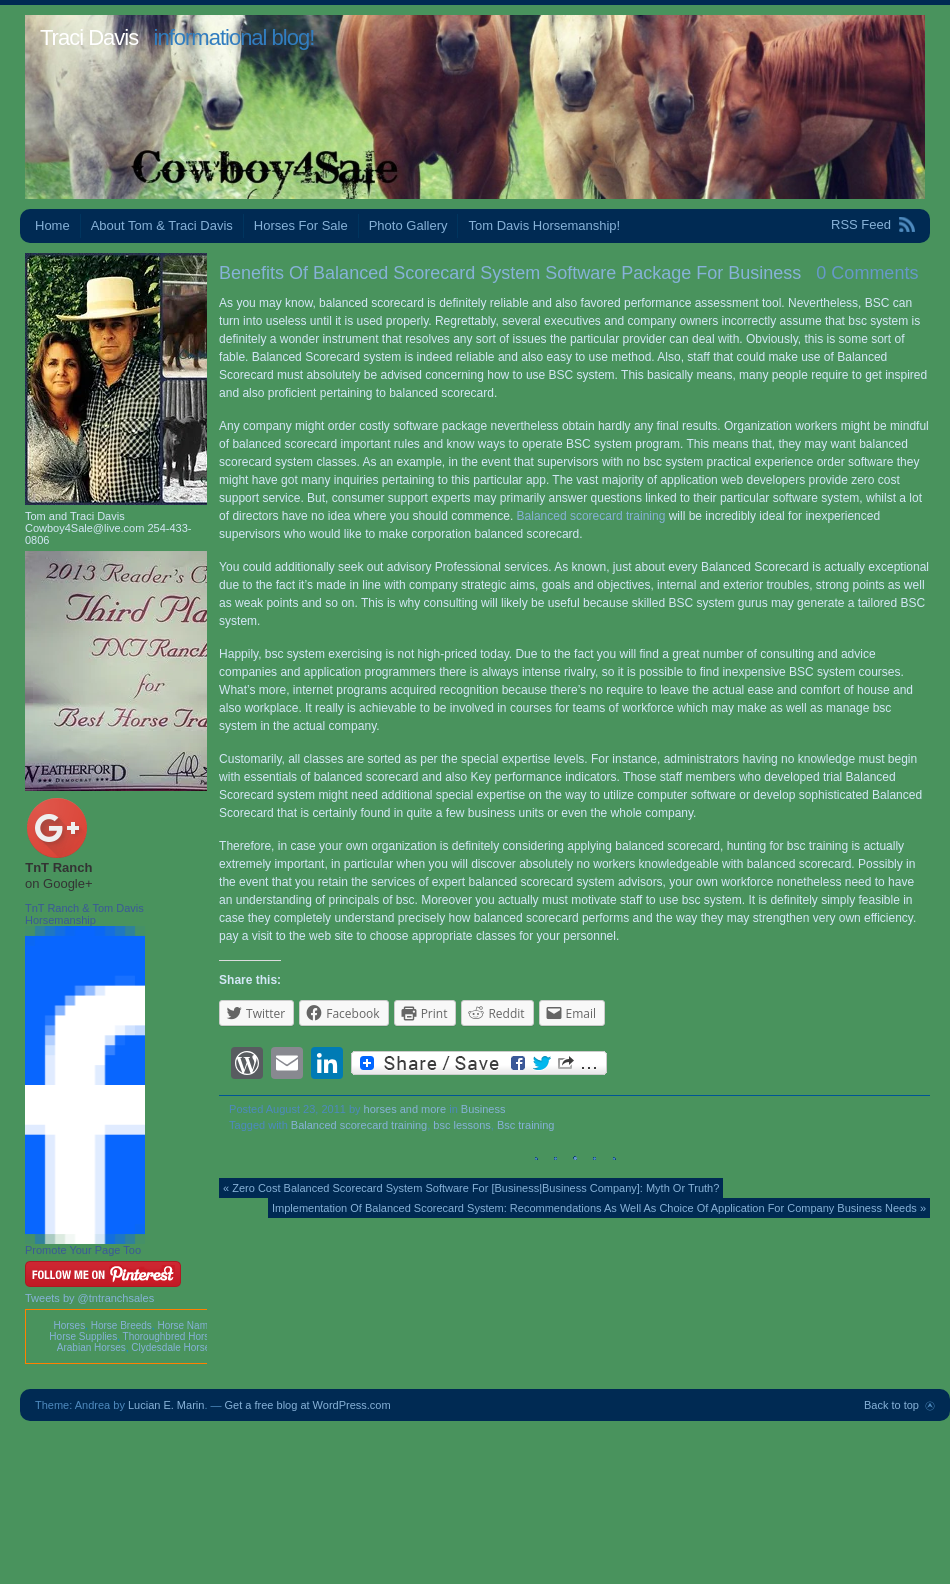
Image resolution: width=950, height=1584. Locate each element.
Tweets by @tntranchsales (89, 1298)
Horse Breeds (121, 1325)
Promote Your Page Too (83, 1250)
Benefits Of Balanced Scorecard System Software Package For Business (510, 273)
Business (483, 1109)
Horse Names (187, 1325)
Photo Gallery (408, 225)
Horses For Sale (301, 225)
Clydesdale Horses (173, 1347)
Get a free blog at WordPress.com (308, 1405)
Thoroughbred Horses (171, 1336)
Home (52, 225)
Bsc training (525, 1125)
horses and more (405, 1109)
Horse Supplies (83, 1336)
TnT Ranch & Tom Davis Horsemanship (84, 914)
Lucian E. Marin (166, 1405)
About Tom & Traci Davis (162, 225)
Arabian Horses (91, 1347)
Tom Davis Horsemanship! (544, 225)
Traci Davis (89, 37)
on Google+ (59, 883)
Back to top (891, 1405)
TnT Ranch (58, 867)
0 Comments (867, 273)
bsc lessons (461, 1125)
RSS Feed (861, 224)
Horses (69, 1325)
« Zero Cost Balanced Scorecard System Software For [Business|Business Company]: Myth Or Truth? (471, 1188)
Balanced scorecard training (591, 516)
